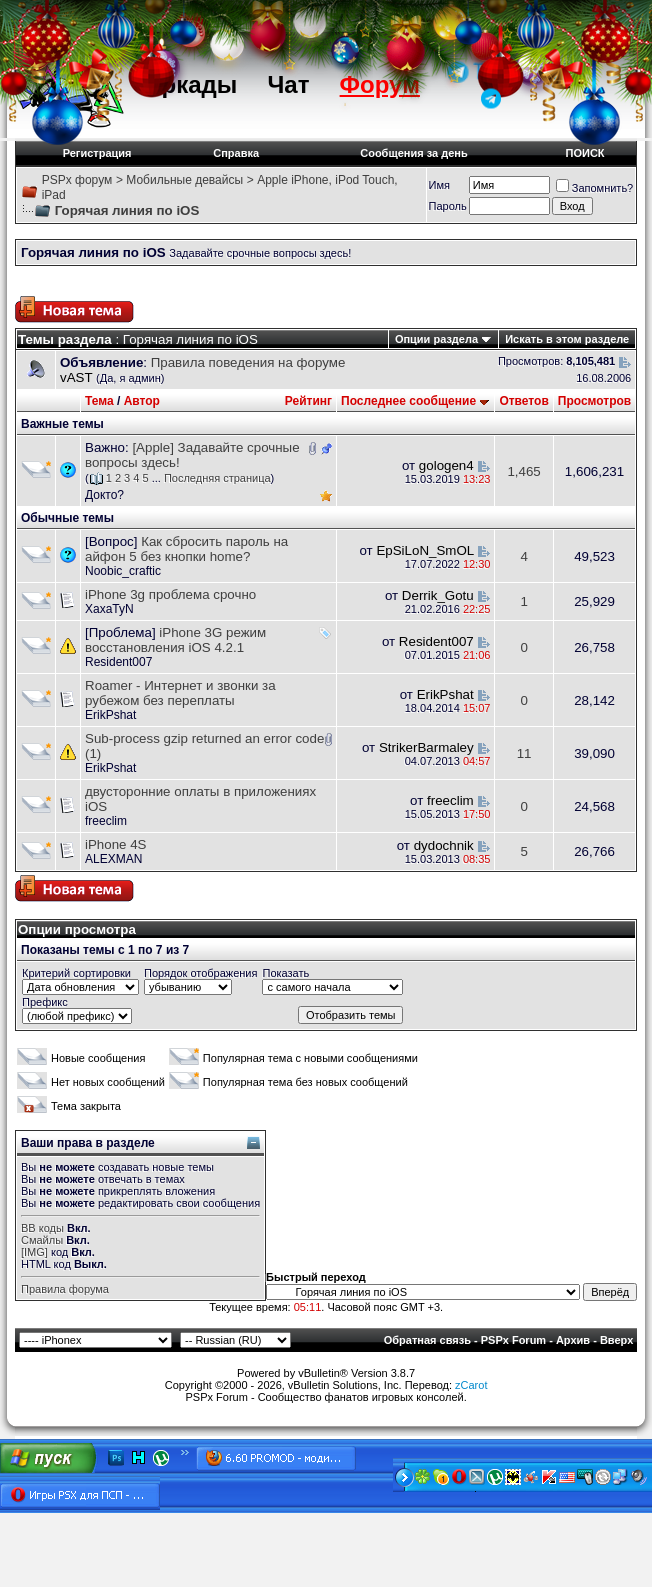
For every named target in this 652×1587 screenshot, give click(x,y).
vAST (76, 377)
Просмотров (594, 401)
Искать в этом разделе (567, 339)
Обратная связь (427, 1340)
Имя (439, 185)
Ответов (523, 401)
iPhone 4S (116, 844)
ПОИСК (585, 153)
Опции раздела (436, 339)
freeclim (106, 821)
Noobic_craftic (123, 571)
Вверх (616, 1340)
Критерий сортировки (76, 973)
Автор (142, 401)
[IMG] (34, 1252)
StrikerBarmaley (426, 747)
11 (524, 753)
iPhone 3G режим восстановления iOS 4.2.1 (175, 640)
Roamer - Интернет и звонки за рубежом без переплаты (180, 693)
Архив (573, 1340)
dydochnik (444, 845)
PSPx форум (77, 180)
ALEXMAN (113, 859)
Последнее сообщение (408, 401)
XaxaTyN (109, 609)
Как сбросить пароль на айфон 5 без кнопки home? (186, 549)
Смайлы (42, 1240)
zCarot (471, 1385)
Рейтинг (308, 401)
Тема (99, 401)
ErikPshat (110, 715)
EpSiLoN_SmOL (424, 550)
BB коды (42, 1228)
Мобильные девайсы (184, 180)
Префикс (45, 1002)
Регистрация (97, 153)
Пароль (448, 206)
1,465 (523, 471)
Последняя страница (217, 478)
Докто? (104, 495)
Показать (285, 973)
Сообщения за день (413, 153)
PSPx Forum (513, 1340)
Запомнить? (595, 188)
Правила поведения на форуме (248, 362)
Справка (236, 153)
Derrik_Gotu (438, 595)
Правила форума (65, 1289)
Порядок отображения (200, 973)
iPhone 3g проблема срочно (170, 594)
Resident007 (118, 662)
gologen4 (446, 465)
